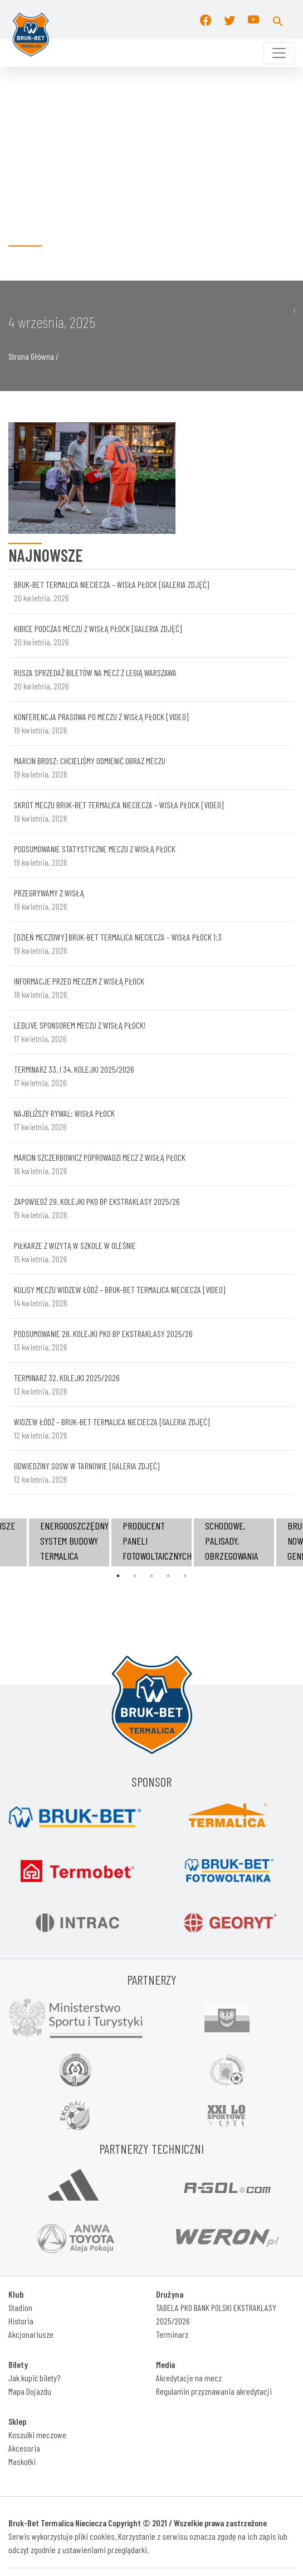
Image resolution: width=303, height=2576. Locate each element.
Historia (20, 2320)
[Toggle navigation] (279, 53)
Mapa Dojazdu (29, 2391)
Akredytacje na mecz (189, 2377)
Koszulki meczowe (37, 2434)
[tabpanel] (151, 1542)
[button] (278, 19)
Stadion (20, 2307)
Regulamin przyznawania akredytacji (214, 2391)
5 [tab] (184, 1575)
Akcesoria (24, 2448)
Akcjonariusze (30, 2334)
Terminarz (172, 2334)
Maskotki (22, 2461)
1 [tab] (118, 1575)
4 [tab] (168, 1575)
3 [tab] (151, 1575)
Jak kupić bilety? (34, 2377)
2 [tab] (134, 1575)
